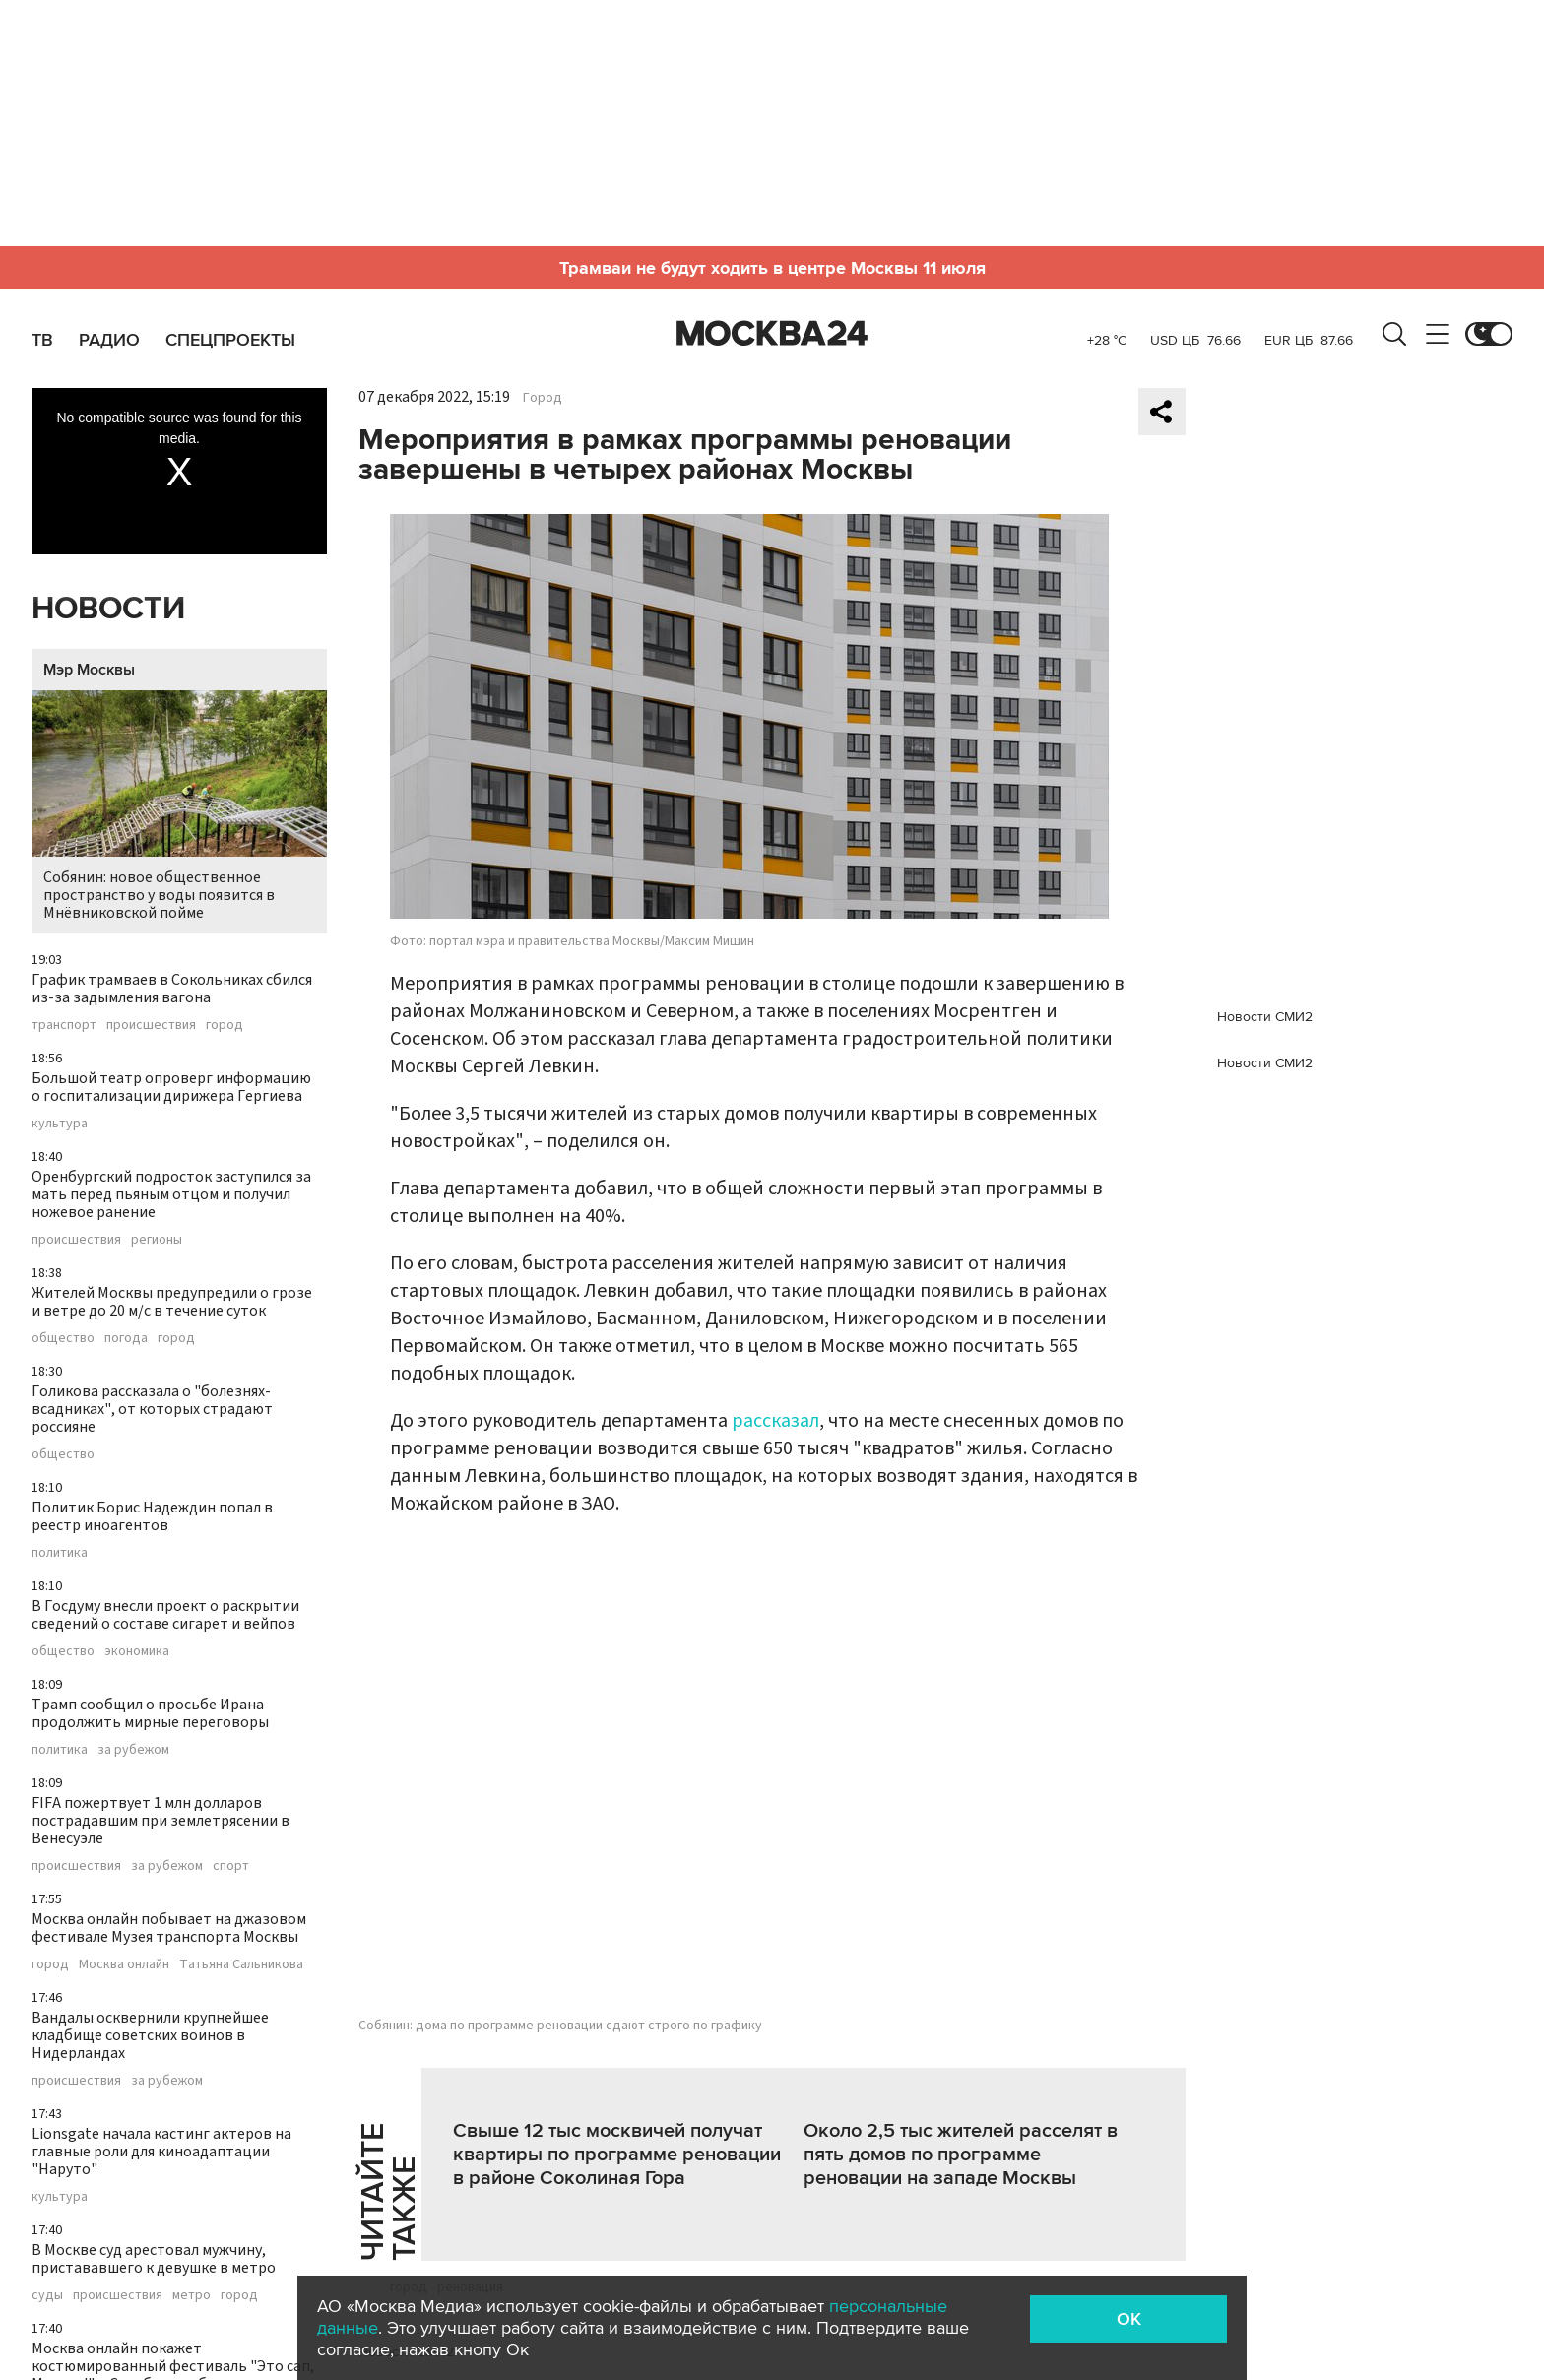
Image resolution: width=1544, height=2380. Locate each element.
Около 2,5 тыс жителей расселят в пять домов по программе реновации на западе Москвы (961, 2154)
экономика (136, 1651)
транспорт (64, 1025)
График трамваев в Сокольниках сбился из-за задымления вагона (172, 988)
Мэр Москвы (89, 669)
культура (60, 1123)
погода (126, 1338)
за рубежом (133, 1750)
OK (1129, 2319)
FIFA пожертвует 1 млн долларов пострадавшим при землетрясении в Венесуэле (161, 1820)
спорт (231, 1866)
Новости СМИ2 (1265, 1016)
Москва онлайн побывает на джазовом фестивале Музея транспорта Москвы (169, 1928)
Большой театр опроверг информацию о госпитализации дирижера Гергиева (171, 1087)
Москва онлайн (124, 1964)
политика (60, 1553)
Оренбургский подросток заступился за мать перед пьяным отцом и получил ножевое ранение (171, 1194)
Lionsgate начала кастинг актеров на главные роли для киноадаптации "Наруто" (161, 2151)
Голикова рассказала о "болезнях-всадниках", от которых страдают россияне (152, 1409)
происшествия (151, 1025)
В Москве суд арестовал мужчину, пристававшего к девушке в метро (154, 2259)
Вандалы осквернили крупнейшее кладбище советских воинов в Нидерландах (150, 2035)
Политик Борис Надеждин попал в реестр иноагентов (152, 1516)
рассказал (775, 1421)
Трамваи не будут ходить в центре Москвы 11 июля (772, 268)
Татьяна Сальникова (241, 1964)
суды (47, 2295)
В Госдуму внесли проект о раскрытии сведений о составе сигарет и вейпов (165, 1615)
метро (191, 2295)
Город (542, 398)
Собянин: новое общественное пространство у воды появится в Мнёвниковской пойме (179, 807)
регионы (156, 1240)
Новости (108, 609)
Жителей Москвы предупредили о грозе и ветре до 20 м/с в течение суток (172, 1301)
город (224, 1025)
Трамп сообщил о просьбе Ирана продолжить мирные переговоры (150, 1713)
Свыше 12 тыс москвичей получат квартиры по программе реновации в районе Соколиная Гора (617, 2154)
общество (63, 1338)
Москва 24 (772, 334)
